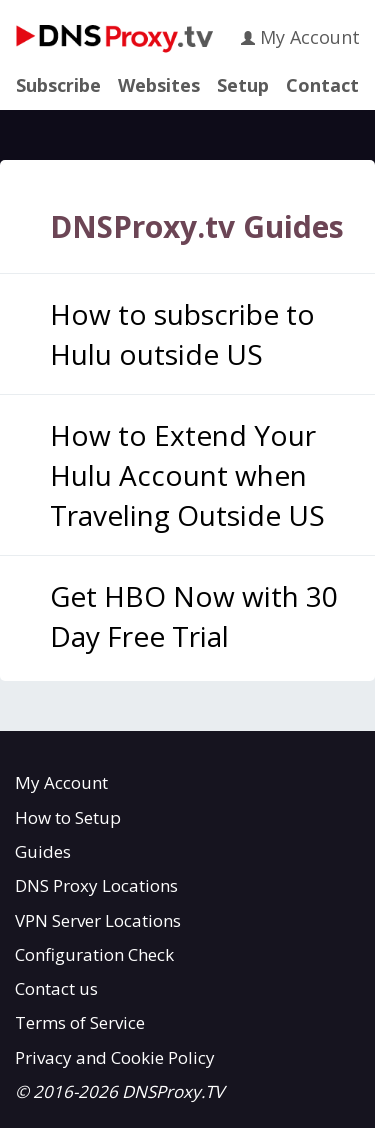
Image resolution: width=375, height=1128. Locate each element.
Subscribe (58, 86)
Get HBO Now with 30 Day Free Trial (194, 616)
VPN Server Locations (98, 920)
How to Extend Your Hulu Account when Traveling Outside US (187, 475)
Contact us (56, 988)
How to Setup (68, 817)
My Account (300, 37)
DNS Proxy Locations (96, 885)
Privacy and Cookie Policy (115, 1057)
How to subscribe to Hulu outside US (182, 334)
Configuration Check (94, 954)
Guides (43, 851)
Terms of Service (80, 1022)
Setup (243, 86)
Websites (159, 86)
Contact (322, 86)
